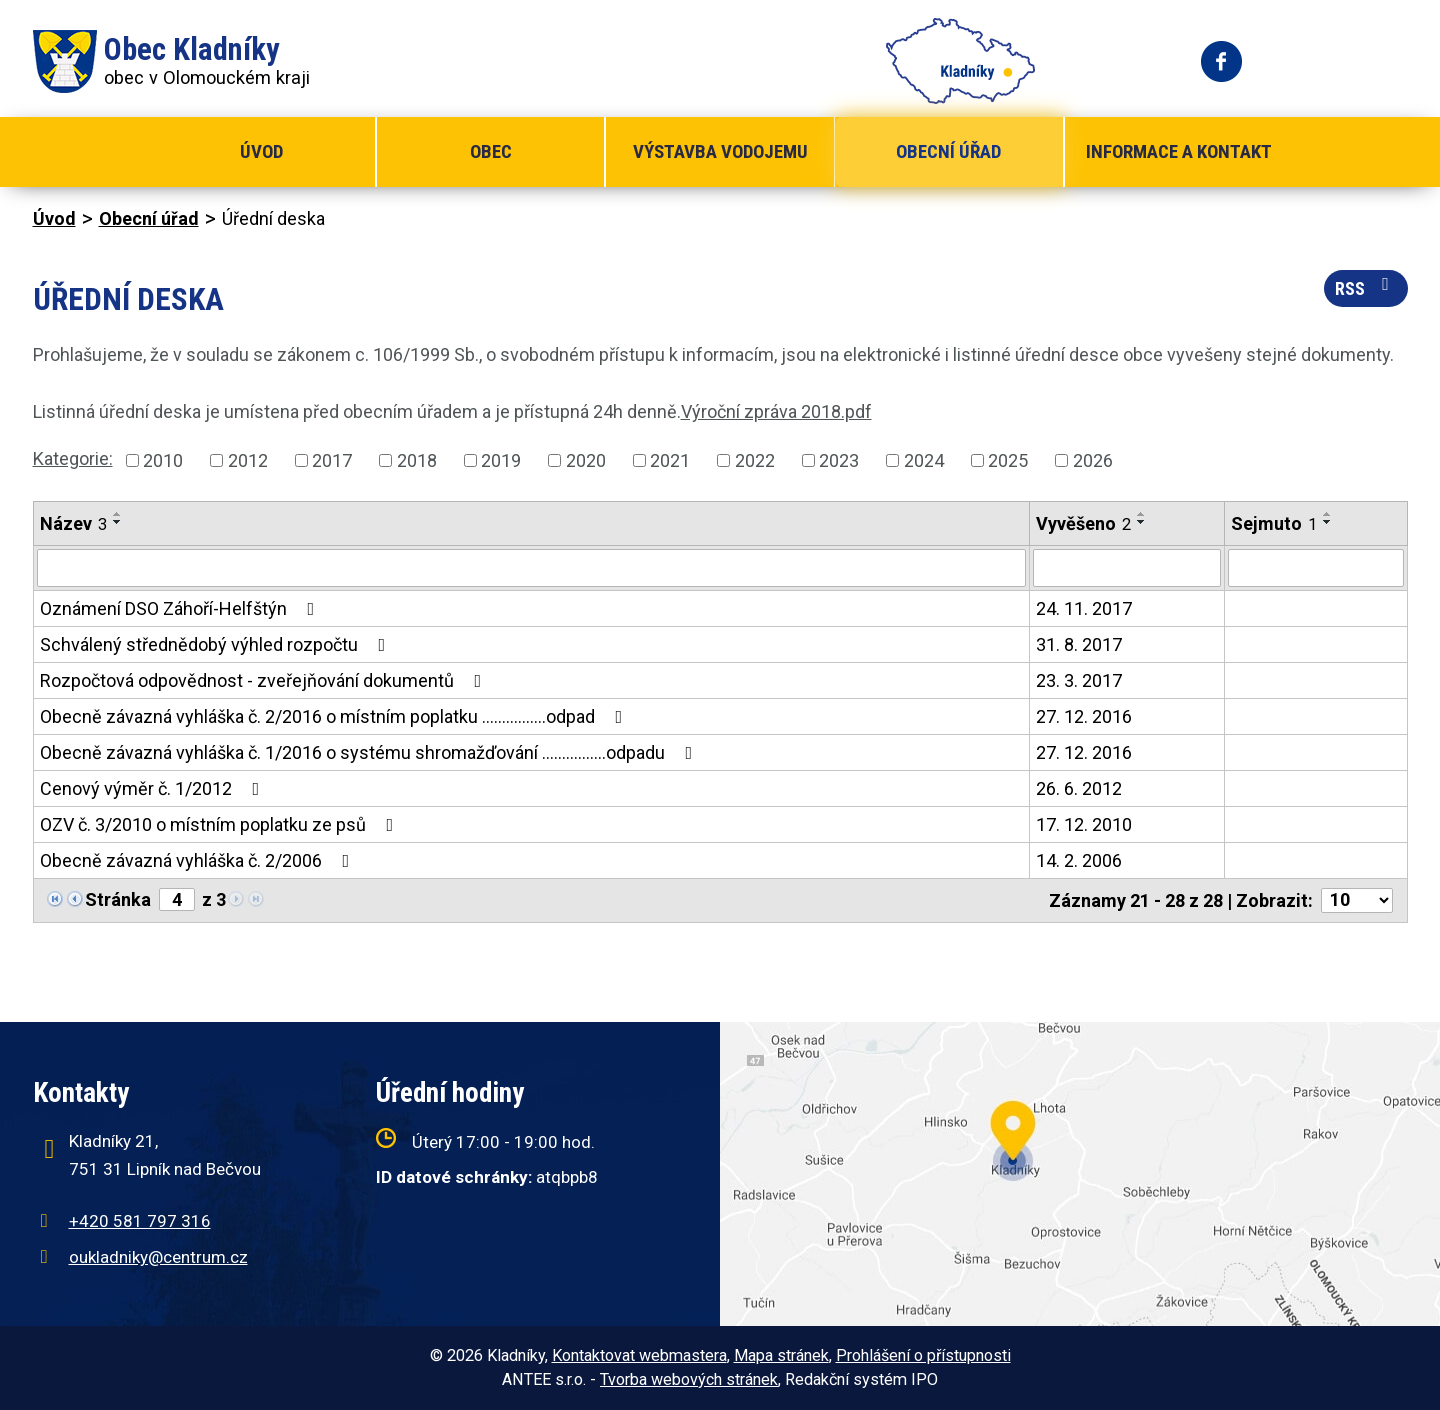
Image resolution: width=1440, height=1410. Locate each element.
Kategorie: (73, 458)
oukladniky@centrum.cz (158, 1257)
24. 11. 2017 (1084, 608)
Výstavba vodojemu (720, 151)
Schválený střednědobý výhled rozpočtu (217, 644)
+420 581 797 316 (140, 1221)
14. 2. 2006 (1079, 860)
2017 (332, 460)
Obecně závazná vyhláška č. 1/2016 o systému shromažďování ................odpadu (370, 752)
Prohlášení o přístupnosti (923, 1355)
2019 (501, 460)
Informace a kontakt (1179, 151)
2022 (755, 460)
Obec (491, 151)
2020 (586, 460)
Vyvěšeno (1083, 523)
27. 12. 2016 (1084, 716)
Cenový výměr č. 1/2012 (154, 788)
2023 (839, 460)
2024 (924, 460)
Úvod (261, 151)
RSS (1366, 287)
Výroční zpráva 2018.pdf (776, 411)
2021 (670, 460)
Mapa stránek (781, 1355)
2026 (1093, 460)
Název (73, 523)
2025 (1008, 460)
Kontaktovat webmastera (639, 1355)
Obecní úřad (948, 151)
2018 (417, 460)
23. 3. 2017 (1079, 680)
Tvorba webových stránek (689, 1379)
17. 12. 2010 (1084, 824)
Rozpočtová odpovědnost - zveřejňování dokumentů (265, 680)
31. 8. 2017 (1079, 644)
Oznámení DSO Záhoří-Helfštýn (181, 608)
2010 (163, 460)
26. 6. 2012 (1079, 788)
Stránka (118, 899)
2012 (248, 460)
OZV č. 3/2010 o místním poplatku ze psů (221, 824)
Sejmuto (1274, 523)
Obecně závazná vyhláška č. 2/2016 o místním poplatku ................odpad (335, 716)
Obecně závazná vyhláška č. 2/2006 (199, 860)
